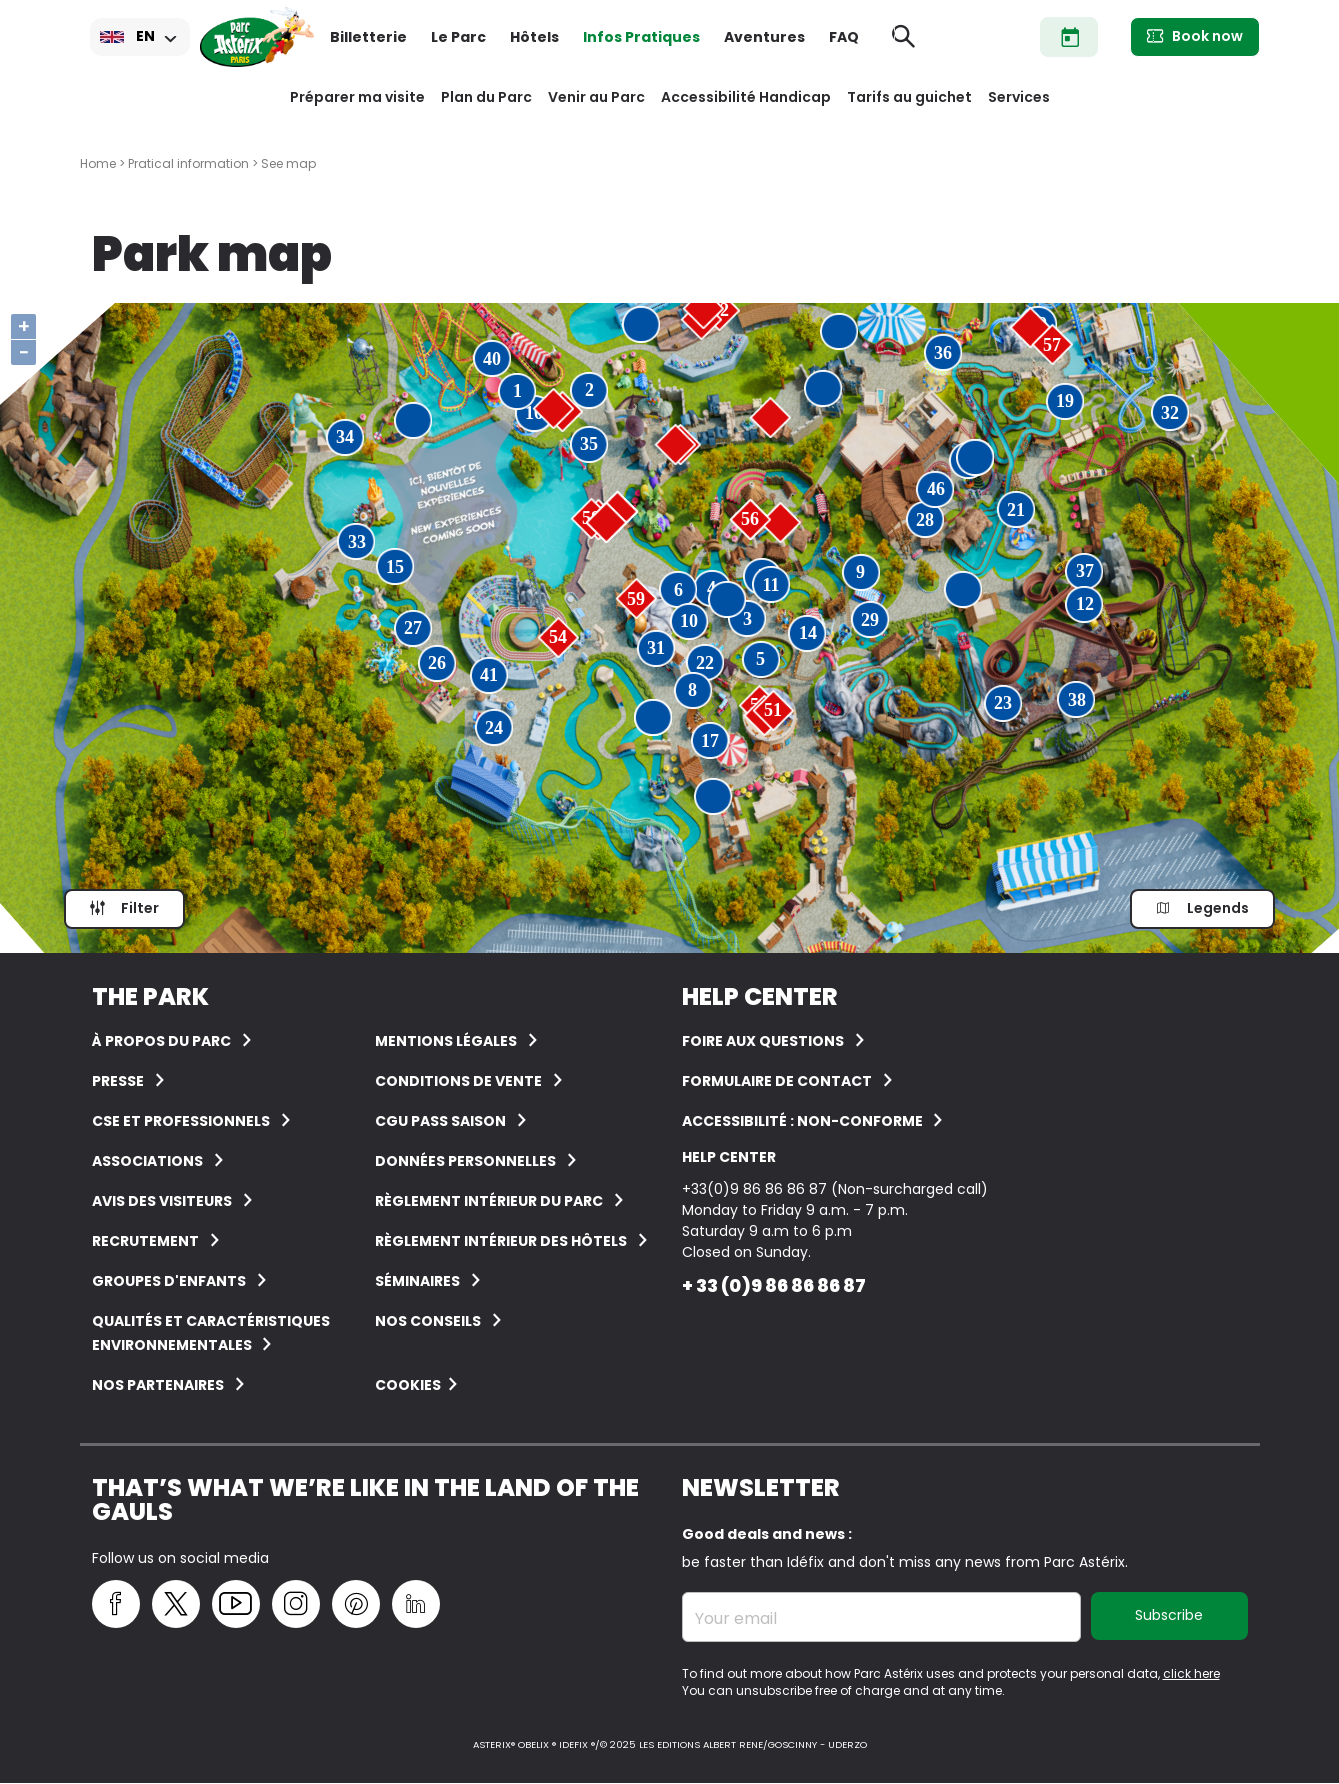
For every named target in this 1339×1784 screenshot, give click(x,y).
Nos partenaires (158, 1385)
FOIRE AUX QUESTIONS (763, 1041)
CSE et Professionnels (181, 1121)
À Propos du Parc (161, 1041)
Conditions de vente (458, 1081)
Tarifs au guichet (909, 97)
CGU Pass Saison (440, 1121)
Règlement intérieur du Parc (489, 1201)
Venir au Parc (596, 97)
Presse (118, 1081)
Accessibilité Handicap (746, 97)
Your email (736, 1619)
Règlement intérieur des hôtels (501, 1241)
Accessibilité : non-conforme (804, 1121)
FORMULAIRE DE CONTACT (777, 1081)
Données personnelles (465, 1161)
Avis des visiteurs (162, 1201)
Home (98, 163)
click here (1191, 1673)
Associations (147, 1161)
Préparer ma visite (357, 97)
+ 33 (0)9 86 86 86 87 (774, 1285)
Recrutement (145, 1241)
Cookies (408, 1385)
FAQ (844, 37)
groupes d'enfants (169, 1281)
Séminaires (417, 1281)
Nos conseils (428, 1321)
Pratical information (188, 163)
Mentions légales (446, 1041)
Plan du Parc (486, 97)
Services (1019, 97)
